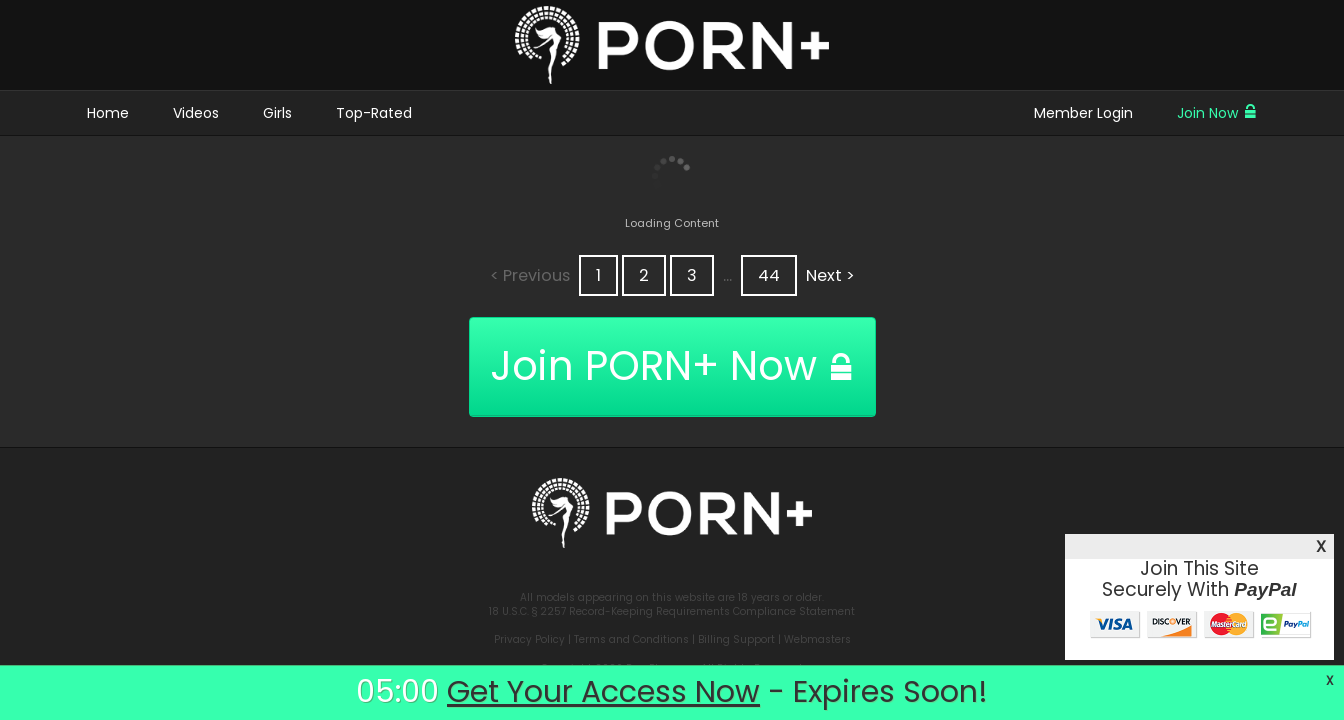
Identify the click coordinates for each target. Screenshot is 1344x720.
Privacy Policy (529, 639)
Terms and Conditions (631, 639)
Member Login (1083, 113)
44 (769, 275)
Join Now (1217, 113)
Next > (830, 275)
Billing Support (736, 639)
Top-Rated (374, 113)
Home (108, 113)
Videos (196, 113)
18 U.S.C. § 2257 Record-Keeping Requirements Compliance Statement (672, 611)
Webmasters (817, 639)
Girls (277, 113)
